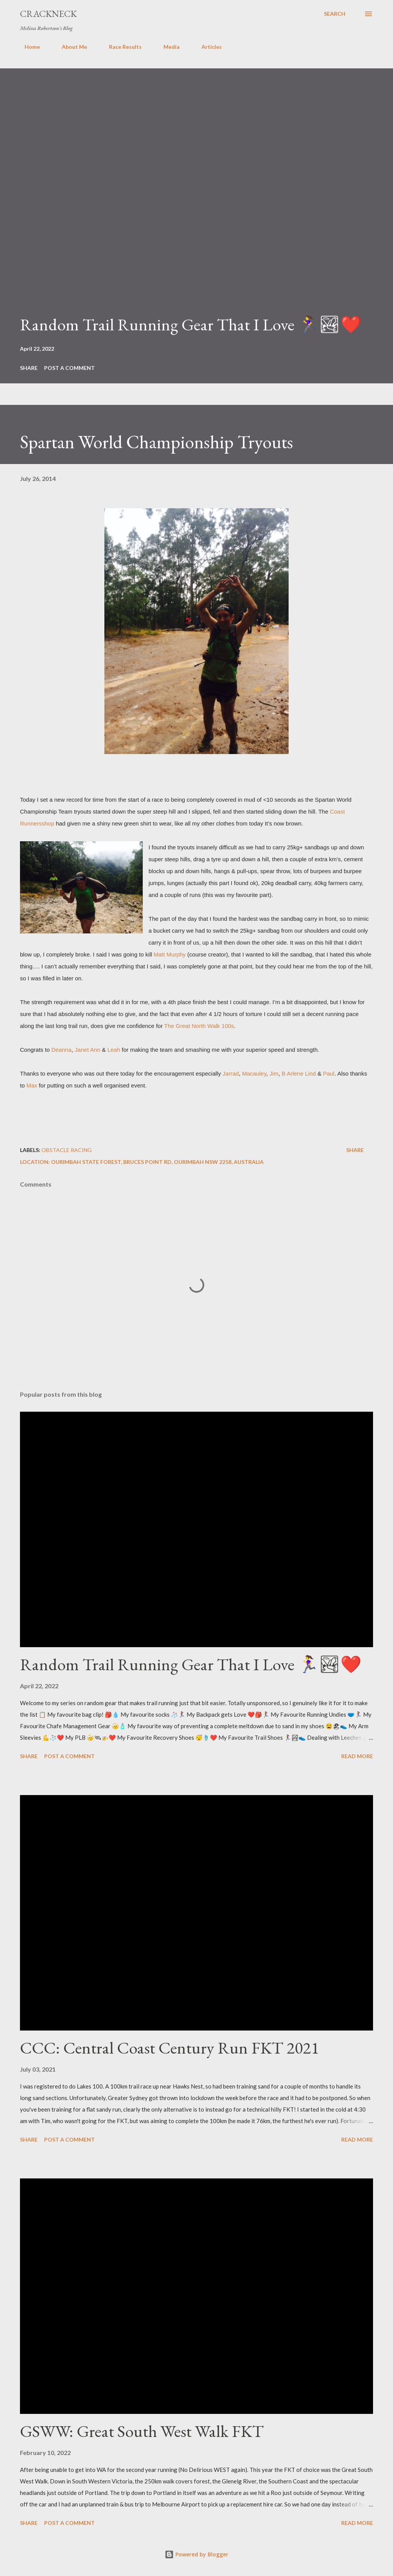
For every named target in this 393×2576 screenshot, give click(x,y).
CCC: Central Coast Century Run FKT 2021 (169, 2048)
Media (167, 46)
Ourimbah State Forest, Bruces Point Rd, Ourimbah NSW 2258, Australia (157, 1162)
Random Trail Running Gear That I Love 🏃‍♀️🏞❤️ (191, 324)
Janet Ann (88, 1049)
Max (31, 1085)
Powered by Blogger (196, 2554)
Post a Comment (69, 368)
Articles (207, 46)
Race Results (120, 46)
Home (27, 46)
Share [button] (29, 368)
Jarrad (231, 1073)
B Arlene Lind (299, 1073)
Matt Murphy (170, 954)
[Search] (334, 13)
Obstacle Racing (66, 1150)
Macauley (254, 1073)
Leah (113, 1049)
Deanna (61, 1049)
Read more (357, 1756)
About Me (70, 46)
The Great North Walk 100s (199, 1026)
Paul (328, 1073)
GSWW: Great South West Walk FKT (142, 2431)
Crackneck (48, 14)
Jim (273, 1073)
